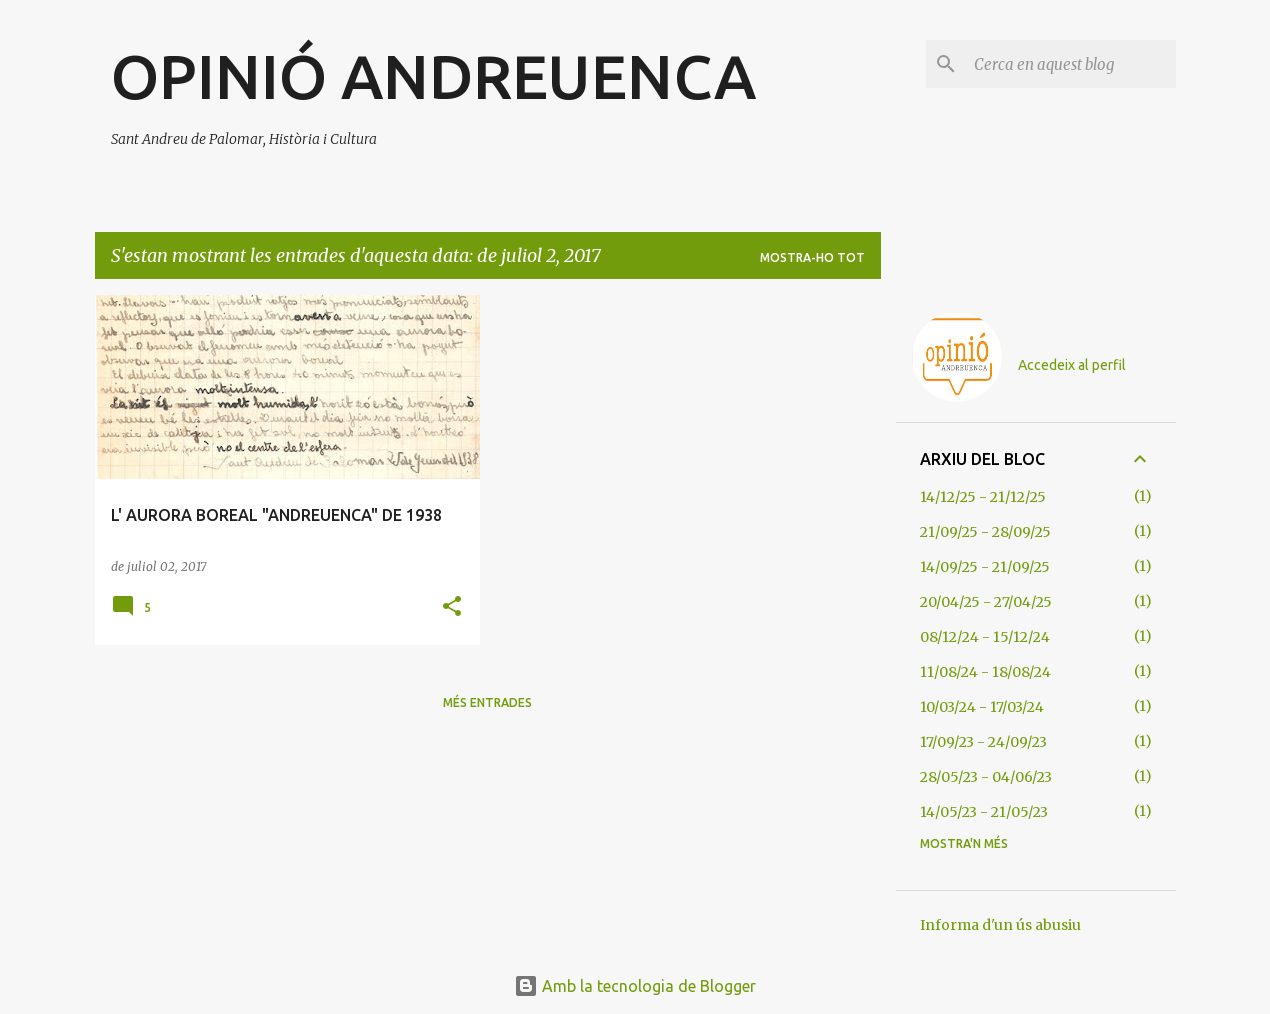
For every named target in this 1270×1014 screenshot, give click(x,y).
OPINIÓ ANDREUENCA (433, 76)
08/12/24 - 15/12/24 (985, 637)
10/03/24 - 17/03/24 (982, 707)
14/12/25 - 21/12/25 (983, 497)
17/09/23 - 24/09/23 (983, 742)
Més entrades (487, 702)
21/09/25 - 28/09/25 (985, 532)
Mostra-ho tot (812, 257)
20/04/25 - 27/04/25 (986, 602)
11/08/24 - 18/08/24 (985, 672)
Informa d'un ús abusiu (1000, 925)
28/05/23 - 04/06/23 (986, 777)
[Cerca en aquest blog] (1071, 64)
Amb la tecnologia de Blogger (635, 986)
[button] (452, 607)
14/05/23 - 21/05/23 (984, 812)
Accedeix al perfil (1072, 365)
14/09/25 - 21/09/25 (985, 567)
